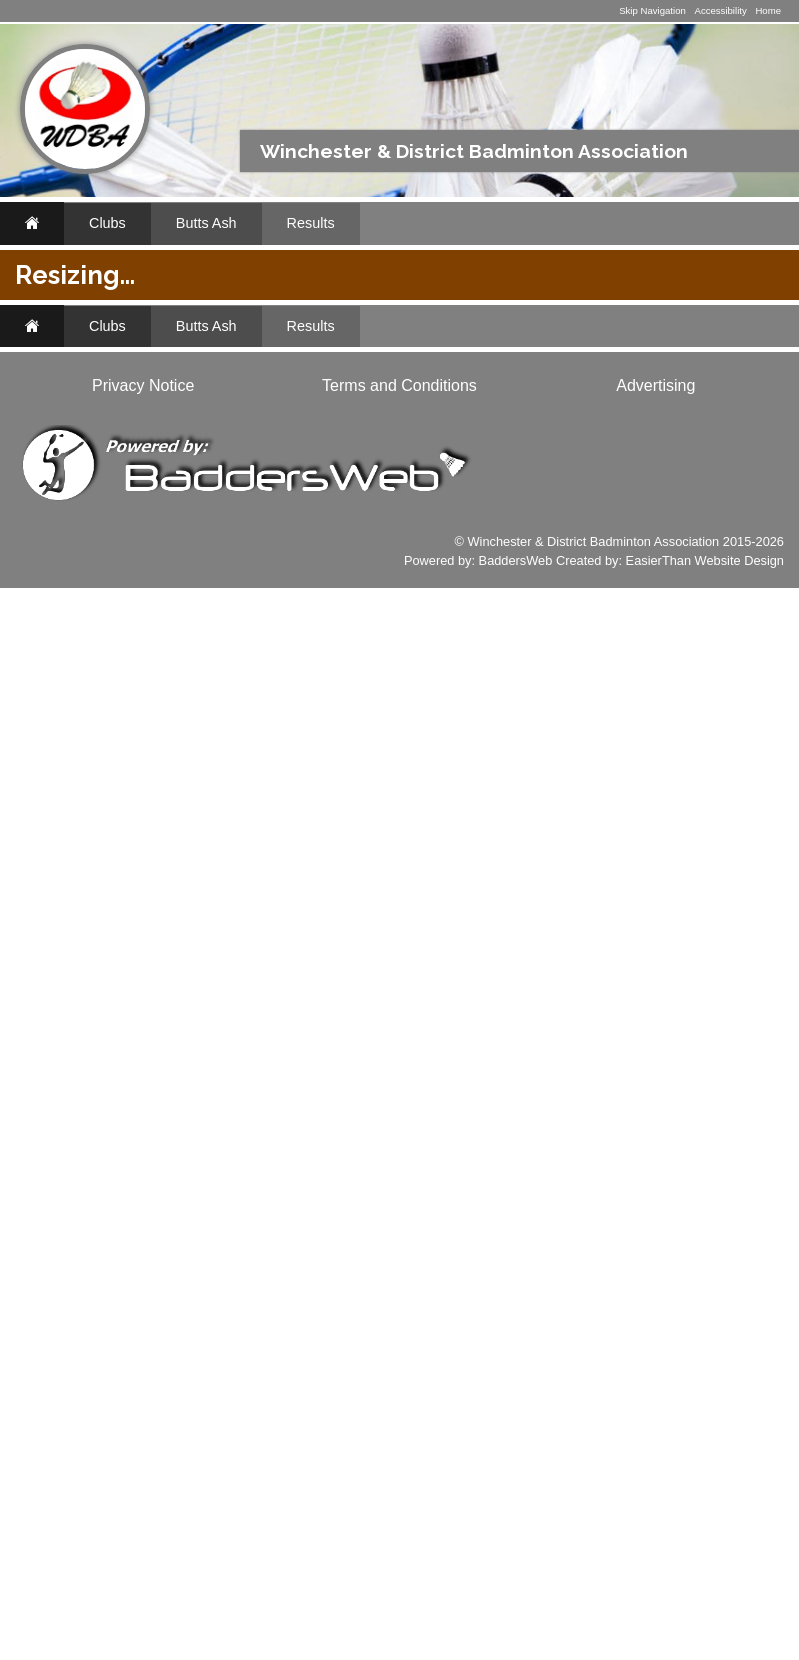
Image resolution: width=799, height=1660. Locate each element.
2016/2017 (473, 436)
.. (43, 531)
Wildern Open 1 (398, 794)
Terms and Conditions (399, 1457)
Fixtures (69, 360)
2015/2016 (562, 436)
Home (768, 10)
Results (311, 223)
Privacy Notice (143, 1457)
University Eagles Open (426, 720)
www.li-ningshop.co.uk (92, 961)
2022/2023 (584, 412)
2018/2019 (295, 436)
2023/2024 (495, 412)
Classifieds (162, 990)
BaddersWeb (516, 1632)
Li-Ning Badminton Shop (89, 725)
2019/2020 (673, 412)
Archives (71, 488)
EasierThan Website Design (705, 1632)
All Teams (445, 382)
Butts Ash (206, 223)
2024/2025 (406, 412)
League (665, 480)
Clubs (107, 223)
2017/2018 (384, 436)
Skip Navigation (652, 10)
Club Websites (105, 1152)
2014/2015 (651, 436)
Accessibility (720, 10)
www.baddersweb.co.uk (95, 1332)
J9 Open (373, 757)
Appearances (89, 446)
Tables (238, 504)
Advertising (655, 1457)
